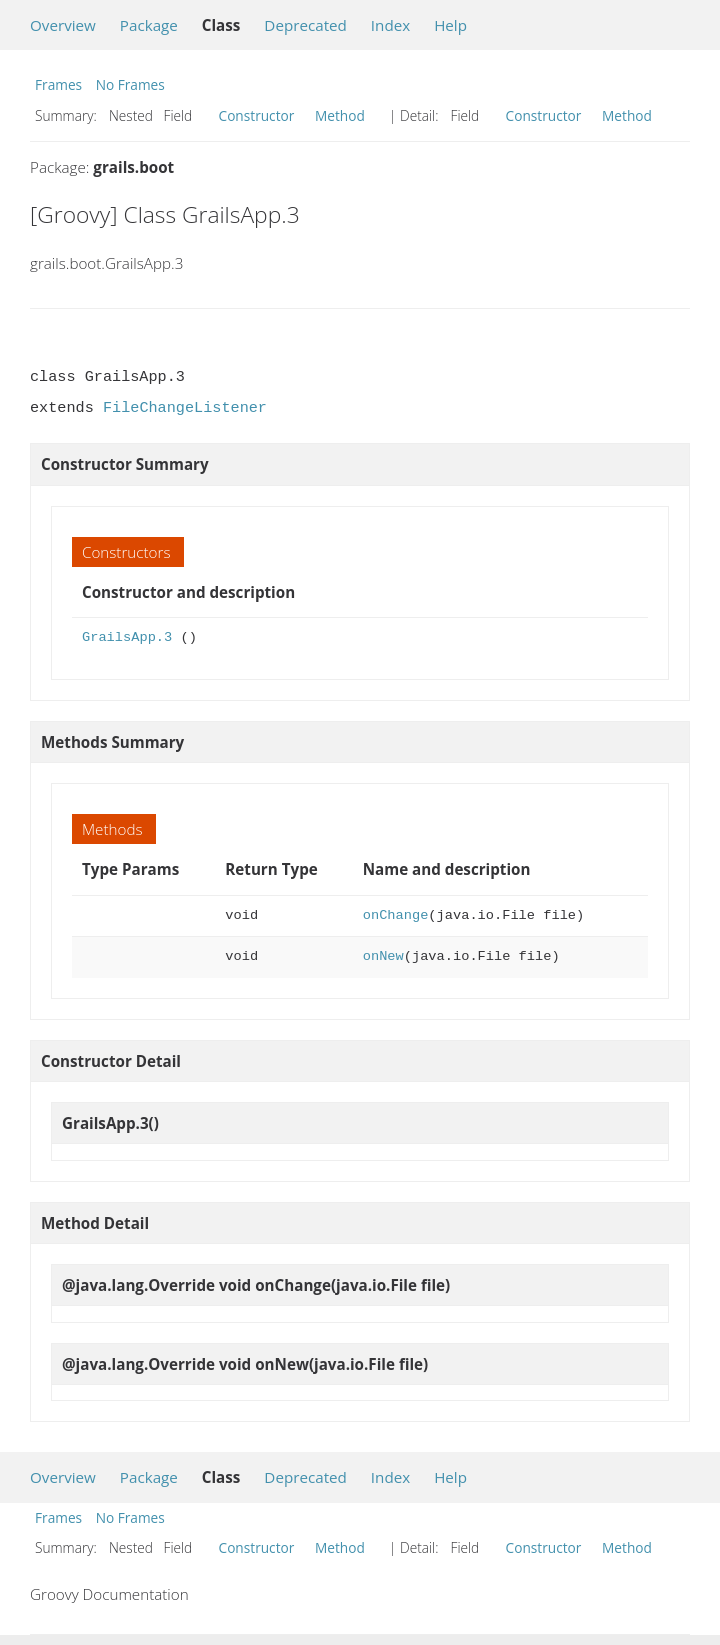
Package (149, 25)
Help (450, 25)
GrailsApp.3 (127, 637)
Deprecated (305, 25)
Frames (58, 84)
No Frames (130, 84)
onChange (396, 915)
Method (340, 115)
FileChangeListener (185, 408)
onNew (383, 956)
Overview (63, 25)
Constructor (257, 115)
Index (390, 25)
